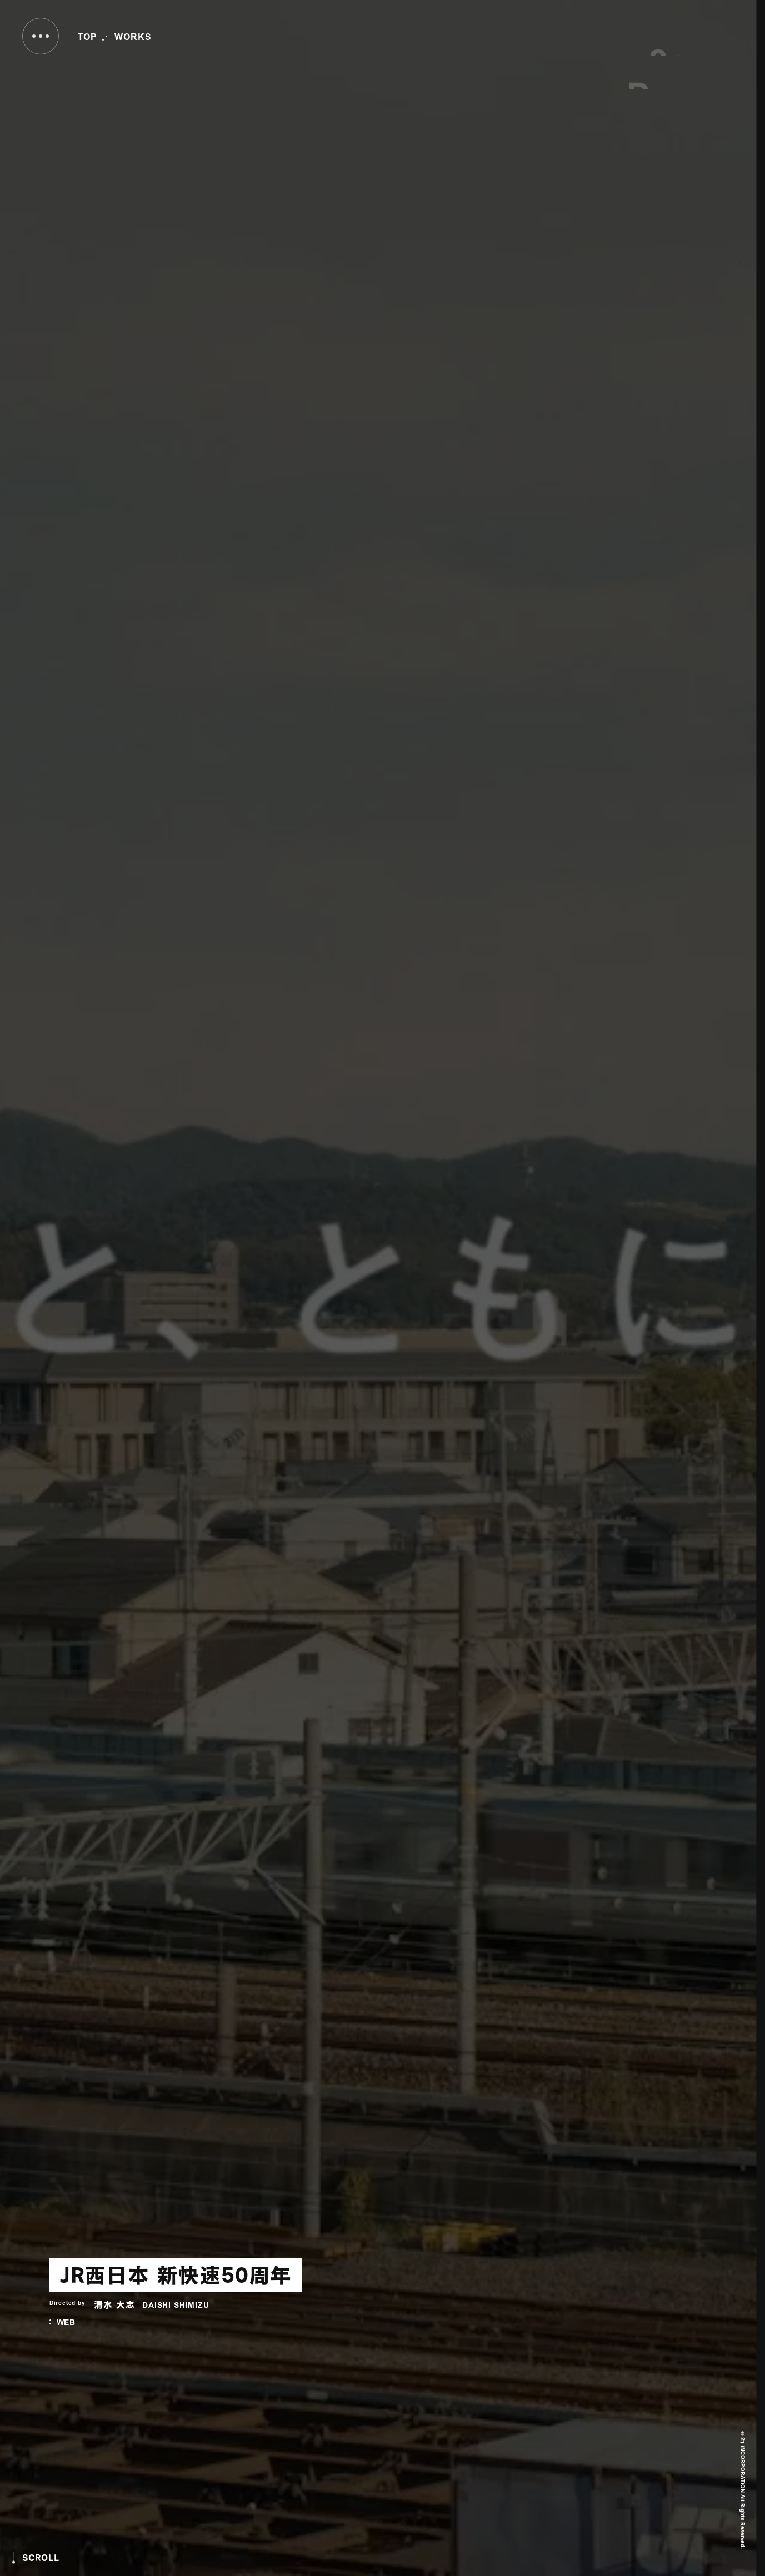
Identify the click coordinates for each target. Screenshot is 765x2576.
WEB (66, 2323)
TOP (87, 37)
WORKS (132, 37)
